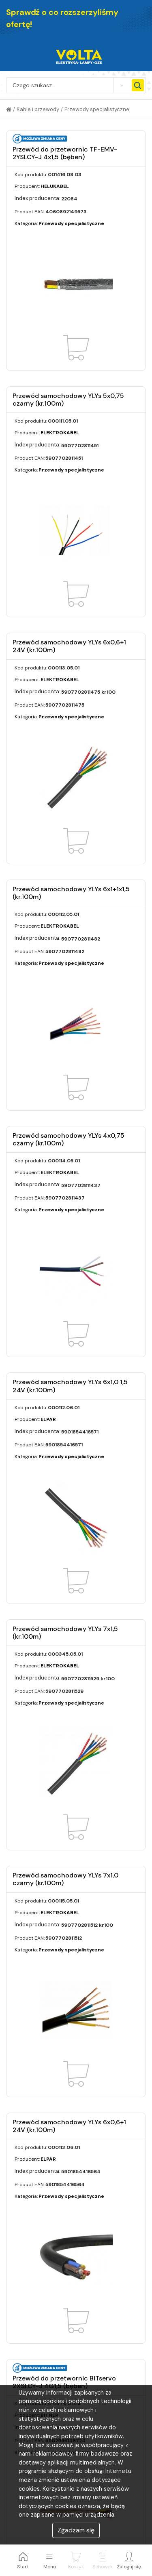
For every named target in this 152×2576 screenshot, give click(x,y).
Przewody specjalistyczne (96, 109)
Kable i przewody (38, 109)
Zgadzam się (76, 2530)
